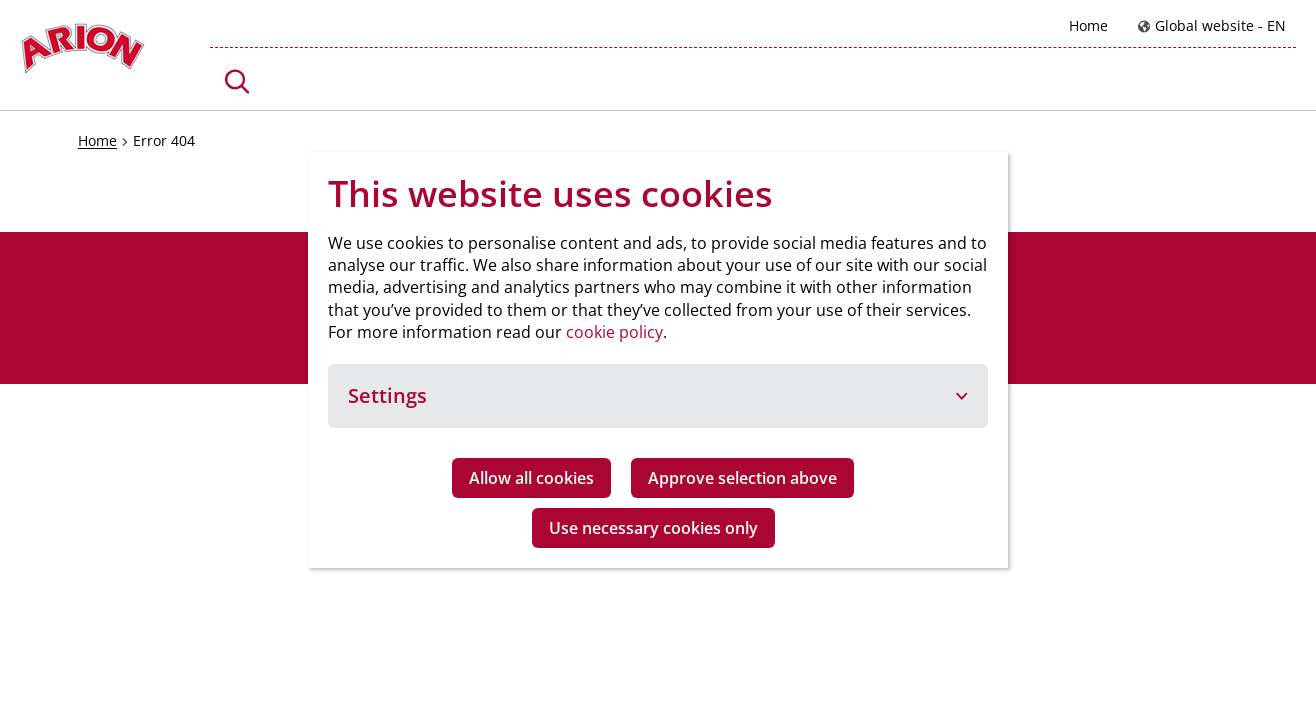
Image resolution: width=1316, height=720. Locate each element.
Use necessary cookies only (653, 528)
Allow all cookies (531, 478)
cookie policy (614, 332)
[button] (237, 81)
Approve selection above (742, 478)
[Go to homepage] (82, 53)
